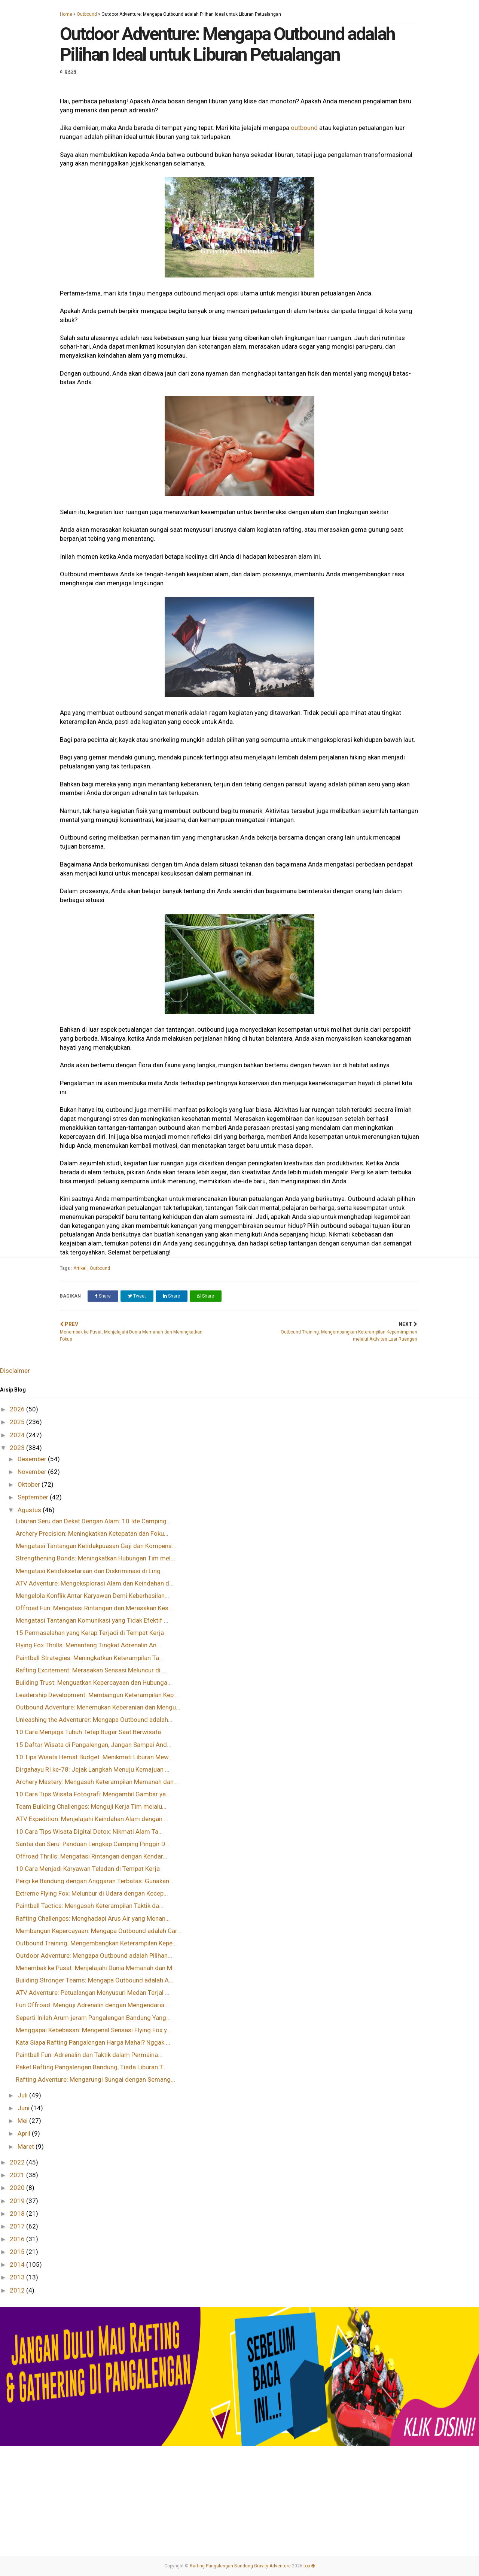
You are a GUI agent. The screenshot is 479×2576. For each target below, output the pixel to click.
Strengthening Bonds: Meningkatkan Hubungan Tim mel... (95, 1558)
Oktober (30, 1484)
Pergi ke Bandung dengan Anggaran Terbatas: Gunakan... (95, 1881)
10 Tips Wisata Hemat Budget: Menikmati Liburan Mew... (94, 1757)
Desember (33, 1459)
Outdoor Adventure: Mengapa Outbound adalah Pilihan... (94, 1955)
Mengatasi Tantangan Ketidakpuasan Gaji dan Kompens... (96, 1546)
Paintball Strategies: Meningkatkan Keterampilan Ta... (90, 1658)
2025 (18, 1422)
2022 (18, 2162)
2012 (18, 2290)
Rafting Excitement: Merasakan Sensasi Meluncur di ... (91, 1670)
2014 (18, 2264)
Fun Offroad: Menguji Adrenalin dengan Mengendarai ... (93, 2005)
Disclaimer (15, 1370)
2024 (18, 1435)
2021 (18, 2175)
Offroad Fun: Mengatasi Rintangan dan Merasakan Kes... (94, 1608)
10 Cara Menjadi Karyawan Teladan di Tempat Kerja (88, 1868)
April (25, 2133)
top (309, 2566)
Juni (24, 2108)
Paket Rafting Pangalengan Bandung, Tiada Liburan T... (91, 2067)
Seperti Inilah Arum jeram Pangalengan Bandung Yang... (93, 2017)
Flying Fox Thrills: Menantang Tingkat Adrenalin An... (88, 1645)
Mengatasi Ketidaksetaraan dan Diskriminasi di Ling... (90, 1571)
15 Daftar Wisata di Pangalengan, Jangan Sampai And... (93, 1744)
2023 (18, 1447)
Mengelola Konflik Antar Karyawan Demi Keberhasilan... (92, 1595)
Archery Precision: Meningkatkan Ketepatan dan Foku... (92, 1533)
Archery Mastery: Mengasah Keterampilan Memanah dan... (97, 1781)
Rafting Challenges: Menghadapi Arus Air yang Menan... (93, 1918)
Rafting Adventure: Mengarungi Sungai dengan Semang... (95, 2079)
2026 (18, 1409)
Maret (27, 2146)
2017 (18, 2226)
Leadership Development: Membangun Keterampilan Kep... (97, 1695)
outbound (304, 127)
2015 (18, 2251)
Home (66, 14)
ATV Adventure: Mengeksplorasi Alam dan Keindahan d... (95, 1583)
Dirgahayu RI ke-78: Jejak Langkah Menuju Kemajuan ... (93, 1769)
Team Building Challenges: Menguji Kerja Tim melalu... (91, 1806)
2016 (18, 2239)
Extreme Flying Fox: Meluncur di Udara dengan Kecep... (92, 1893)
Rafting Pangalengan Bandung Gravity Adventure (240, 2566)
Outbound (87, 14)
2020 (18, 2187)
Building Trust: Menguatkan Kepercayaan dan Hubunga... (94, 1682)
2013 (18, 2277)
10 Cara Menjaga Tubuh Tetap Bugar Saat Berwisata (88, 1732)
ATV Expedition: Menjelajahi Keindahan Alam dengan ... (92, 1819)
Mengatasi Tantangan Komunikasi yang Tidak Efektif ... (92, 1620)
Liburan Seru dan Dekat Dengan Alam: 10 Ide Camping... (93, 1521)
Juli (23, 2095)
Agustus (30, 1510)
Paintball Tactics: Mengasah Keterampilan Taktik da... (90, 1905)
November (33, 1471)
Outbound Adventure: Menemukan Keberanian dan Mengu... (98, 1707)
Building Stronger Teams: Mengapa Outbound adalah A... (94, 1980)
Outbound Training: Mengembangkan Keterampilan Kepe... (96, 1943)
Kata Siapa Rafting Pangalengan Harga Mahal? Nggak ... (93, 2042)
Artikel (80, 1268)
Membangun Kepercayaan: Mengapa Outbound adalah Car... (98, 1931)
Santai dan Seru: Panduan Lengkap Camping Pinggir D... (93, 1844)
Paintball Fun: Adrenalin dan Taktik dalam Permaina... (89, 2054)
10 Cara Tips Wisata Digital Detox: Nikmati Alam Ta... (89, 1831)
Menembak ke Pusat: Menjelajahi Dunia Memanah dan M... (96, 1968)
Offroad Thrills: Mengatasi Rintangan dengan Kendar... (91, 1856)
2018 (18, 2213)
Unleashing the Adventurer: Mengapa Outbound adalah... (94, 1719)
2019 (18, 2201)
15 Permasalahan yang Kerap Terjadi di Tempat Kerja (90, 1632)
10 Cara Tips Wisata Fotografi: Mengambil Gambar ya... (93, 1794)
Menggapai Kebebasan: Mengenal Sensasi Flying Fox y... (93, 2030)
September (34, 1497)
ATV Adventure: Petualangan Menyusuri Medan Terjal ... (93, 1992)
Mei (23, 2120)
